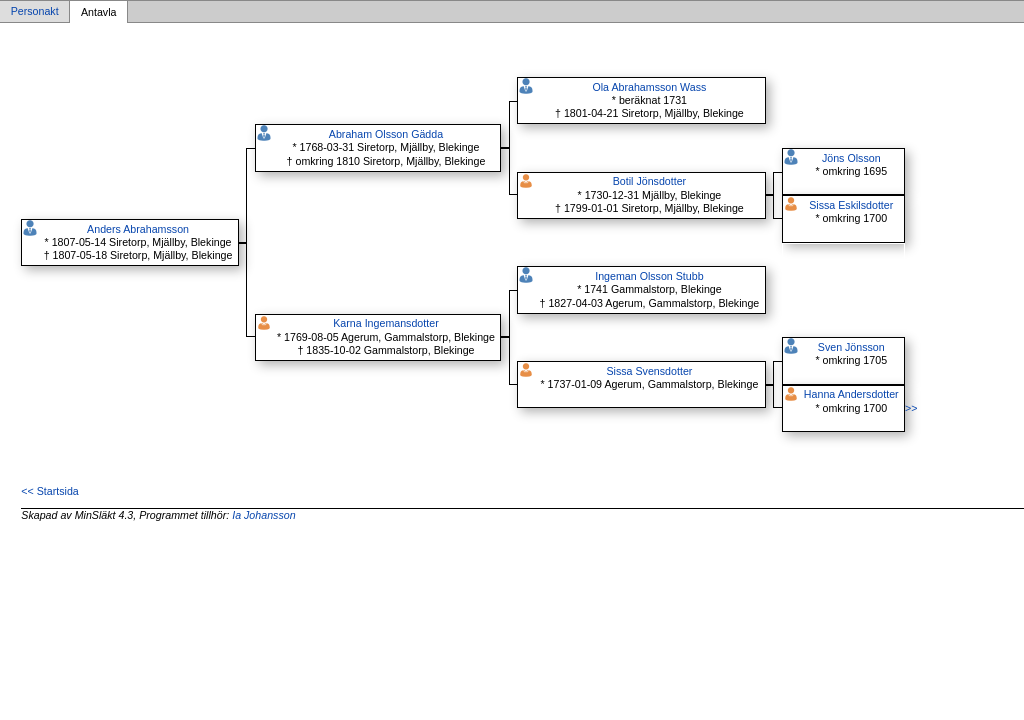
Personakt (35, 12)
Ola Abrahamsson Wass (649, 87)
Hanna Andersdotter (851, 394)
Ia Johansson (263, 515)
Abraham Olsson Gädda (386, 134)
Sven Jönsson (851, 347)
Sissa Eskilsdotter (851, 205)
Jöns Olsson (851, 158)
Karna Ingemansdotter (385, 323)
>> (911, 408)
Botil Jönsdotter (649, 181)
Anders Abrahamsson (138, 229)
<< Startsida (49, 491)
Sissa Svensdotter (649, 371)
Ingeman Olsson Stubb (649, 276)
